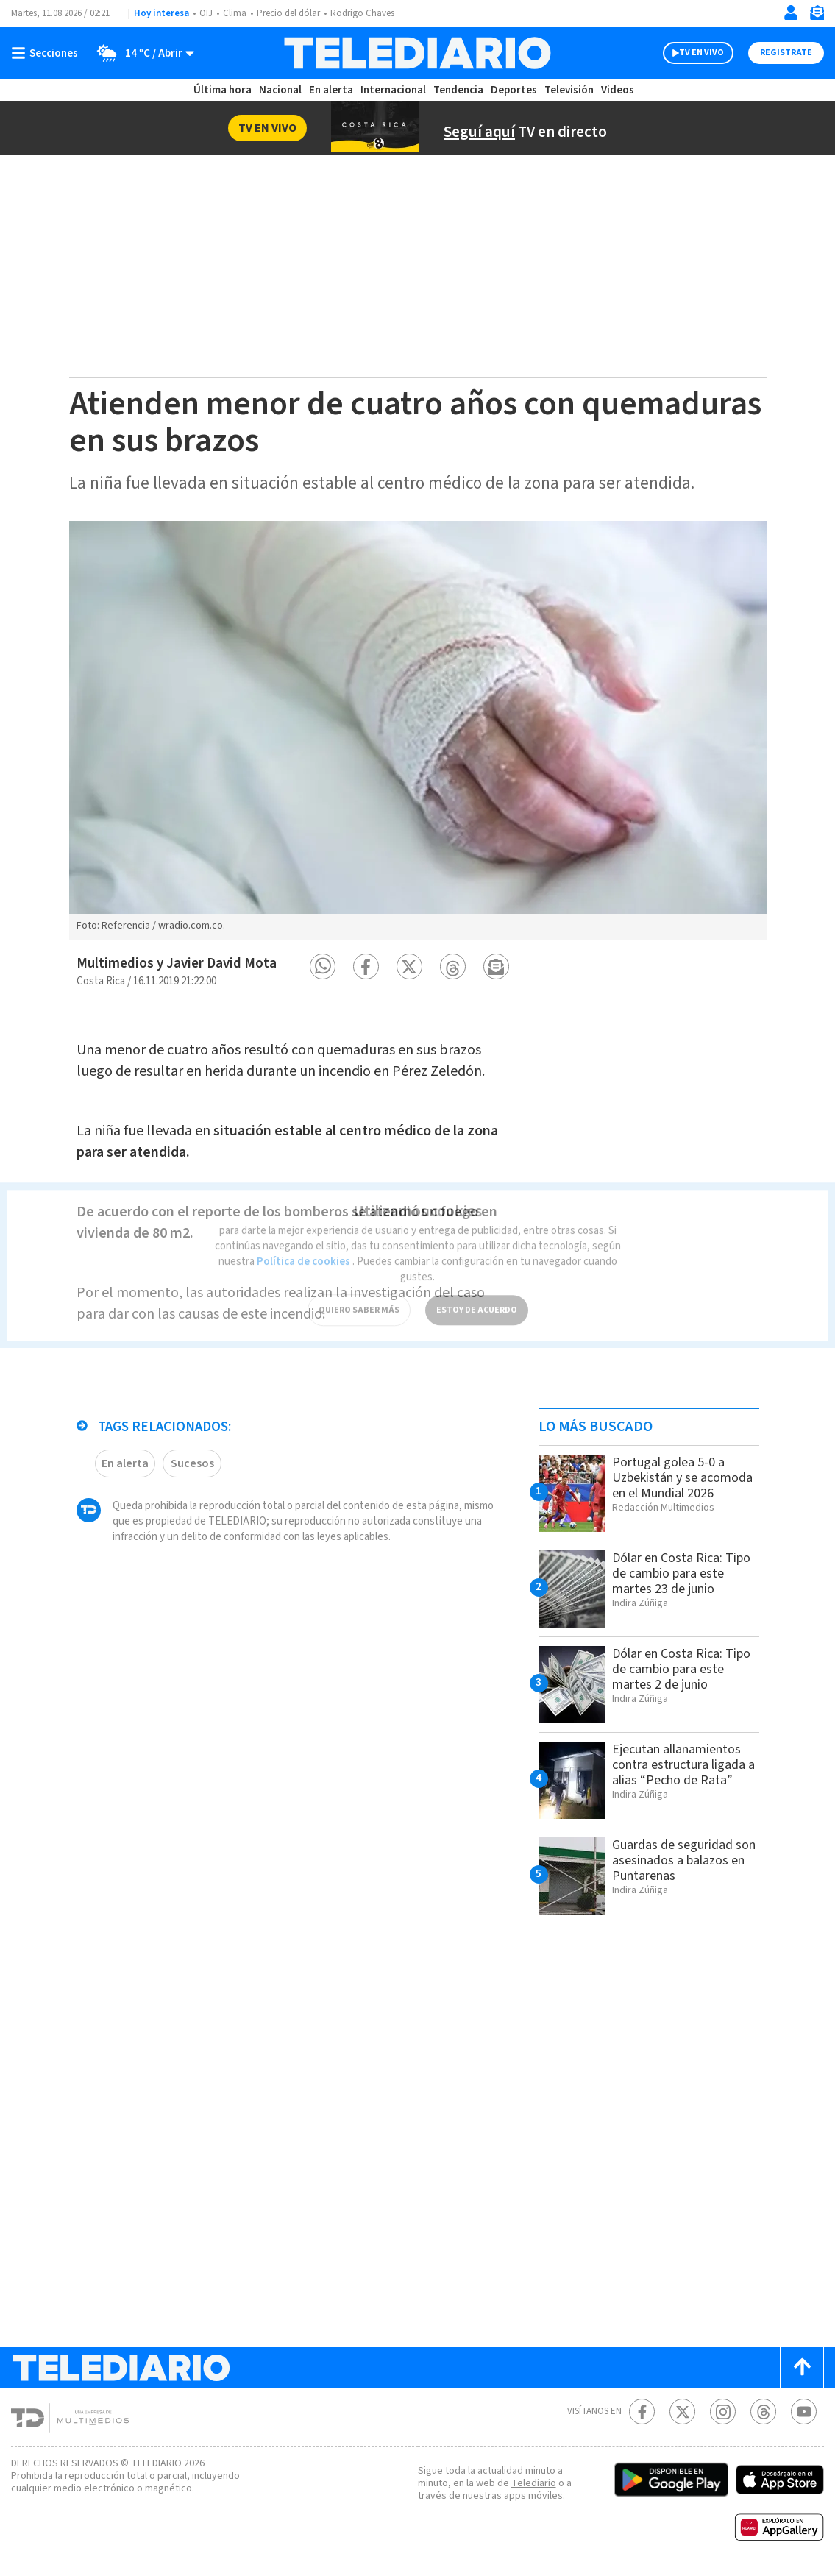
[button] (322, 966)
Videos (617, 90)
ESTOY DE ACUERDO (476, 1294)
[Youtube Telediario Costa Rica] (804, 2411)
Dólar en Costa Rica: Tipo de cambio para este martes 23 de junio (681, 1573)
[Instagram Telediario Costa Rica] (723, 2411)
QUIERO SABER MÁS (359, 1294)
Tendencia (458, 90)
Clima (234, 13)
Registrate (786, 52)
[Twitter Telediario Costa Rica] (682, 2411)
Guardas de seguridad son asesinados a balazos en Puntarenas (684, 1860)
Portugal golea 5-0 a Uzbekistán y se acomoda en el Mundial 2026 (682, 1477)
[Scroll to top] (802, 2367)
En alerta (331, 90)
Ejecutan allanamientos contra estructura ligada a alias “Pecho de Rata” (683, 1764)
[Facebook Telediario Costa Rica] (642, 2411)
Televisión (569, 90)
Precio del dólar (288, 13)
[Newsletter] (816, 16)
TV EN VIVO (701, 52)
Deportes (514, 90)
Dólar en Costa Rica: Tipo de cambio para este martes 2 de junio (681, 1669)
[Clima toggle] (141, 53)
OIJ (206, 13)
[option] (418, 730)
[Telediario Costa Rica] (417, 53)
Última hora (222, 90)
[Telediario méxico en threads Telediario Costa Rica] (763, 2411)
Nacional (280, 90)
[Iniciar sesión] (791, 12)
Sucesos (192, 1463)
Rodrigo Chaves (362, 13)
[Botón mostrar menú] (48, 53)
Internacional (393, 90)
